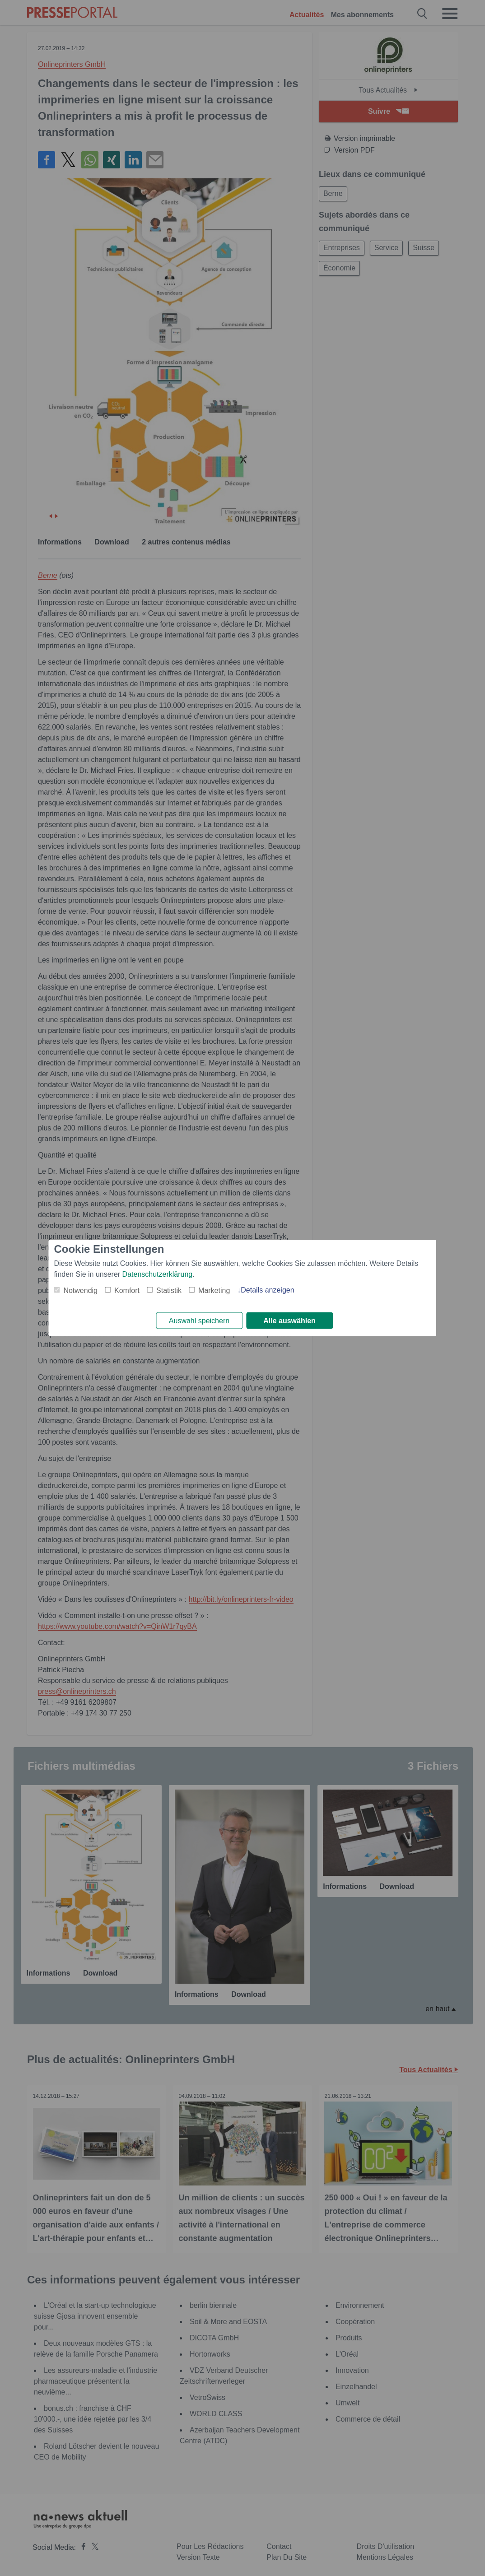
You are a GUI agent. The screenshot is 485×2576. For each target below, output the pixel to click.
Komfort (127, 1289)
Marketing (214, 1289)
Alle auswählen (289, 1321)
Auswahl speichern (199, 1321)
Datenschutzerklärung (157, 1273)
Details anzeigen (267, 1289)
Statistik (169, 1289)
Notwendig (80, 1289)
